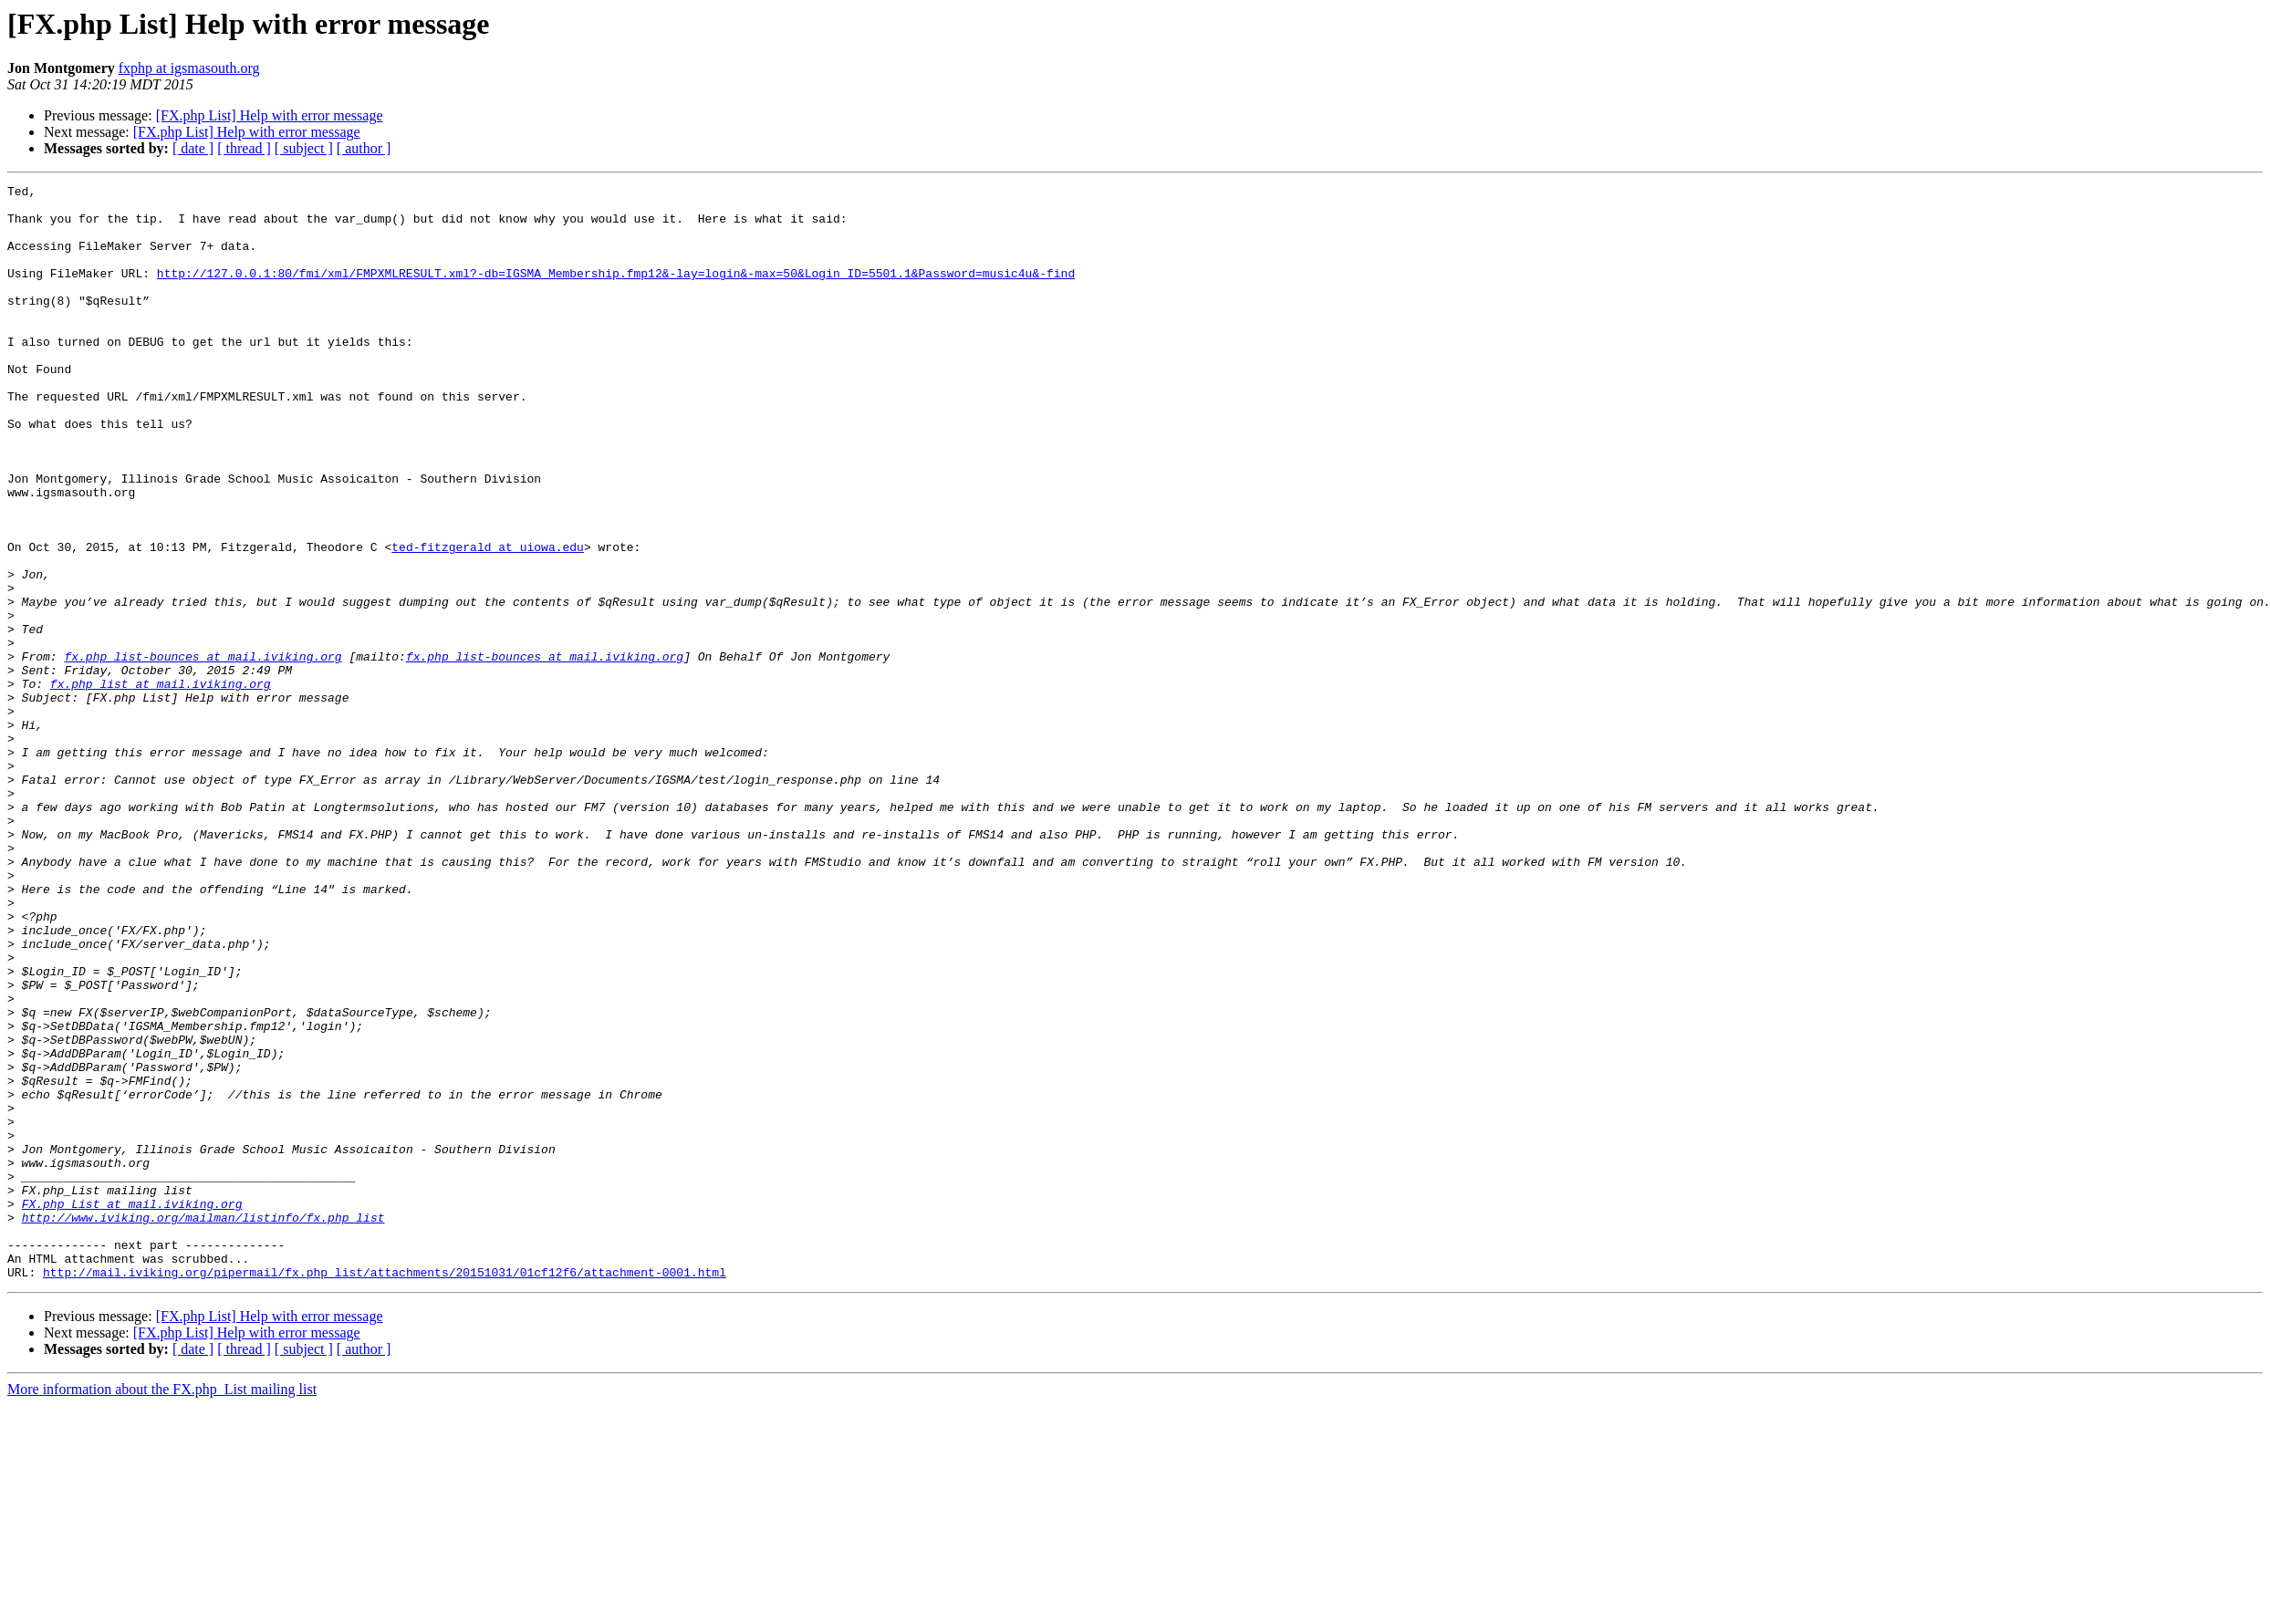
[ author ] (364, 148)
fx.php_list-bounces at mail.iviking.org (202, 752)
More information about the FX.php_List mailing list (162, 1608)
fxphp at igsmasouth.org (189, 68)
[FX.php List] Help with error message (269, 115)
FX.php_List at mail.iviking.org (132, 1408)
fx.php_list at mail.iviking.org (160, 784)
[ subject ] (304, 148)
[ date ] (192, 148)
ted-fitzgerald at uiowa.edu (487, 620)
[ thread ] (244, 148)
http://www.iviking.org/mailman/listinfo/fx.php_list (203, 1425)
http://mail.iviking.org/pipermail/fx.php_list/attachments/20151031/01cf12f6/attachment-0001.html (384, 1491)
